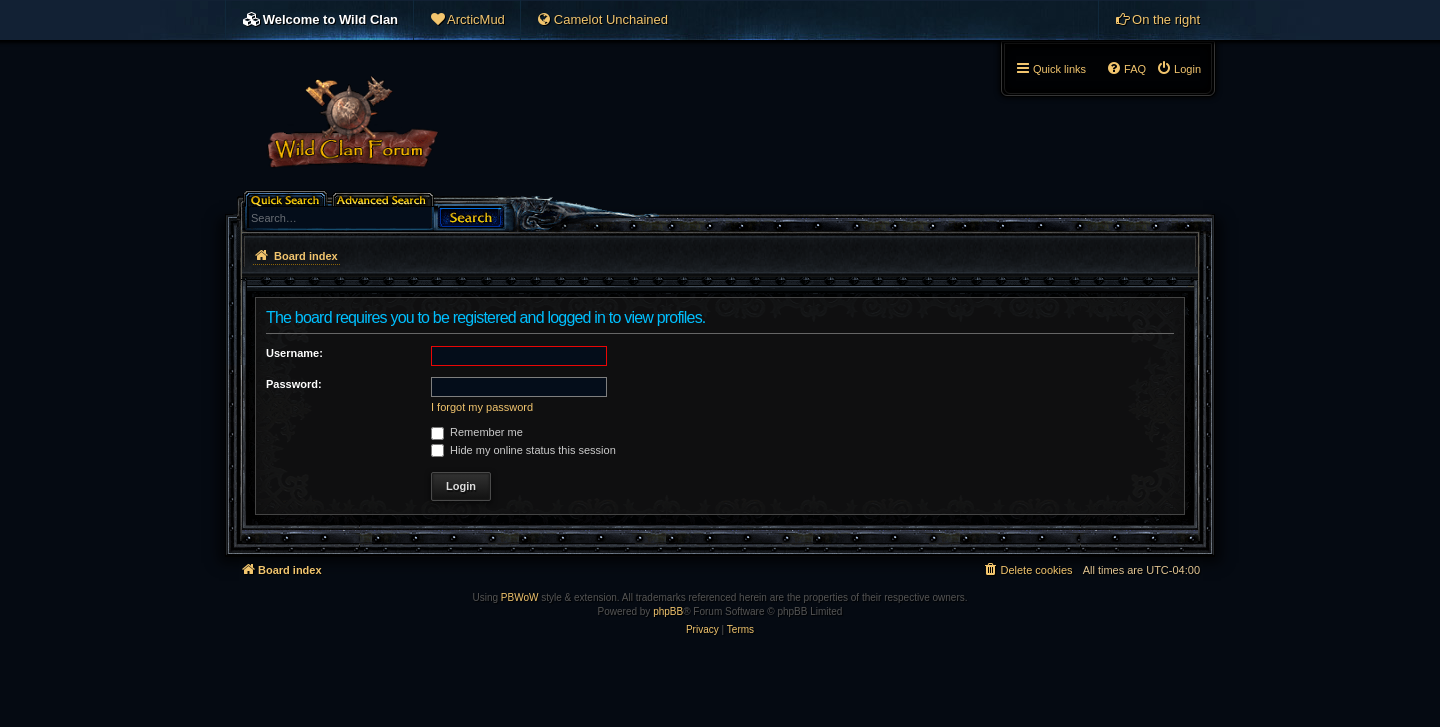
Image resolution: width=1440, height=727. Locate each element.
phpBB (668, 611)
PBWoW (520, 597)
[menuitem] (467, 20)
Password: (294, 384)
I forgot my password (482, 407)
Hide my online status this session (523, 450)
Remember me (477, 432)
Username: (294, 353)
